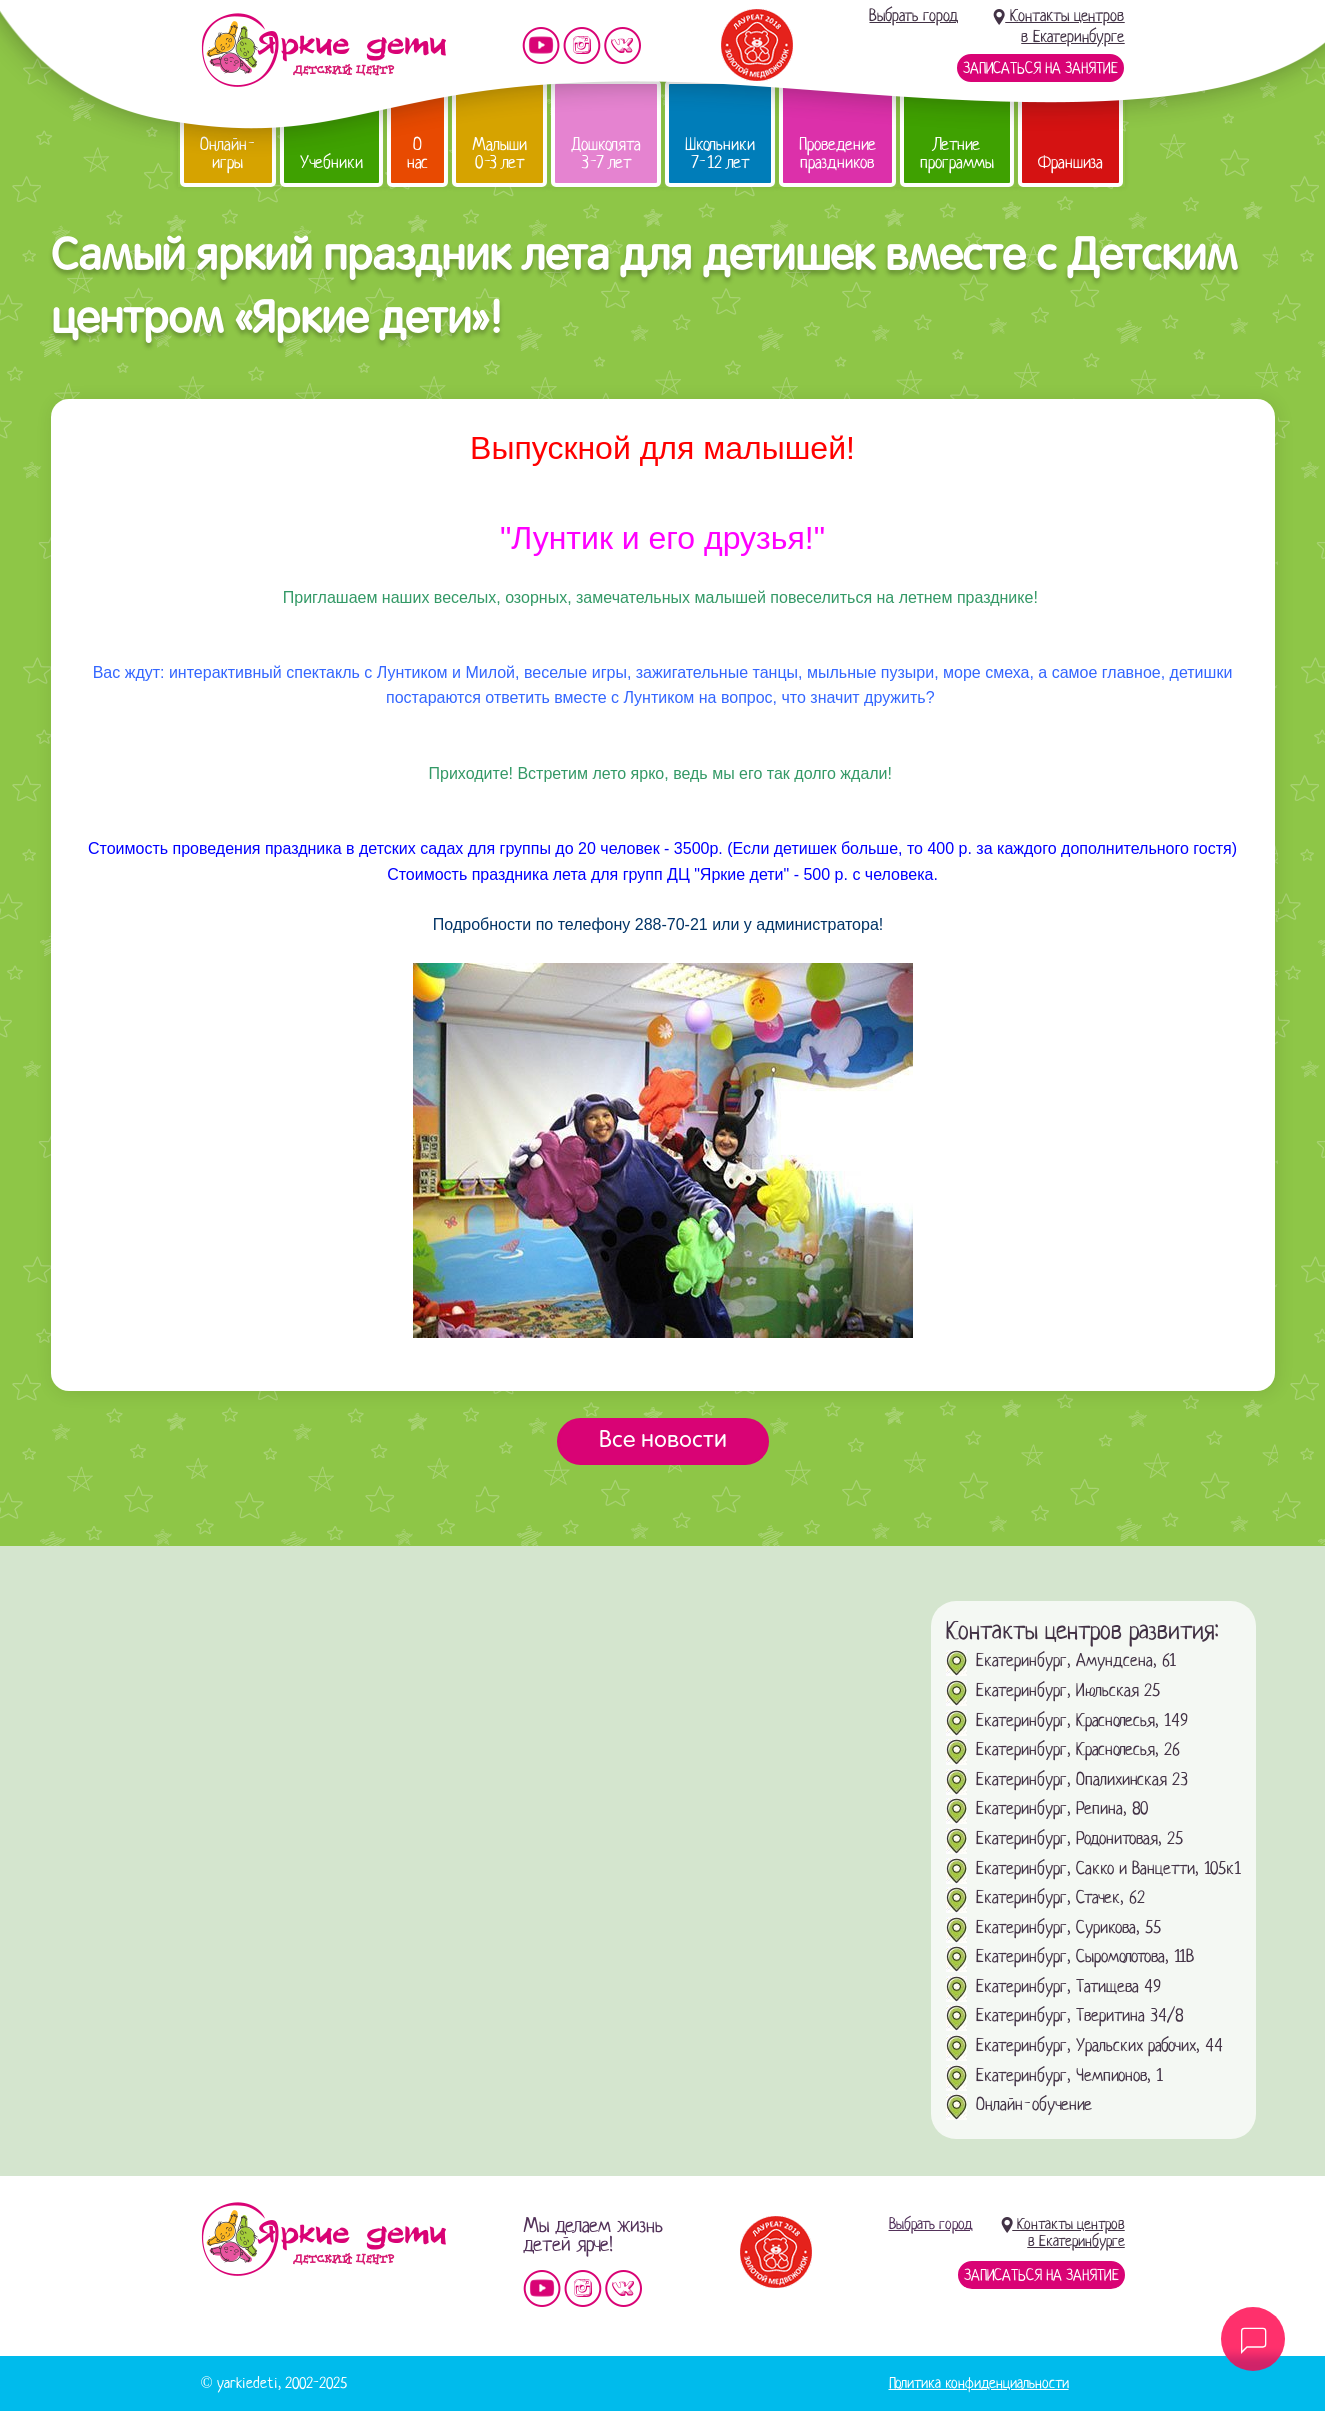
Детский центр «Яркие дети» (323, 2239)
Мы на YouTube (541, 45)
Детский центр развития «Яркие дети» (323, 50)
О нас (417, 153)
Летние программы (957, 153)
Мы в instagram (582, 45)
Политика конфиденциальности (979, 2383)
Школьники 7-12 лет (720, 153)
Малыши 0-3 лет (499, 153)
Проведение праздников (837, 153)
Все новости (663, 1441)
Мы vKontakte (623, 45)
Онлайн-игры (228, 153)
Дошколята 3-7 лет (606, 153)
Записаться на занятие (1040, 68)
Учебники (331, 162)
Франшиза (1070, 162)
